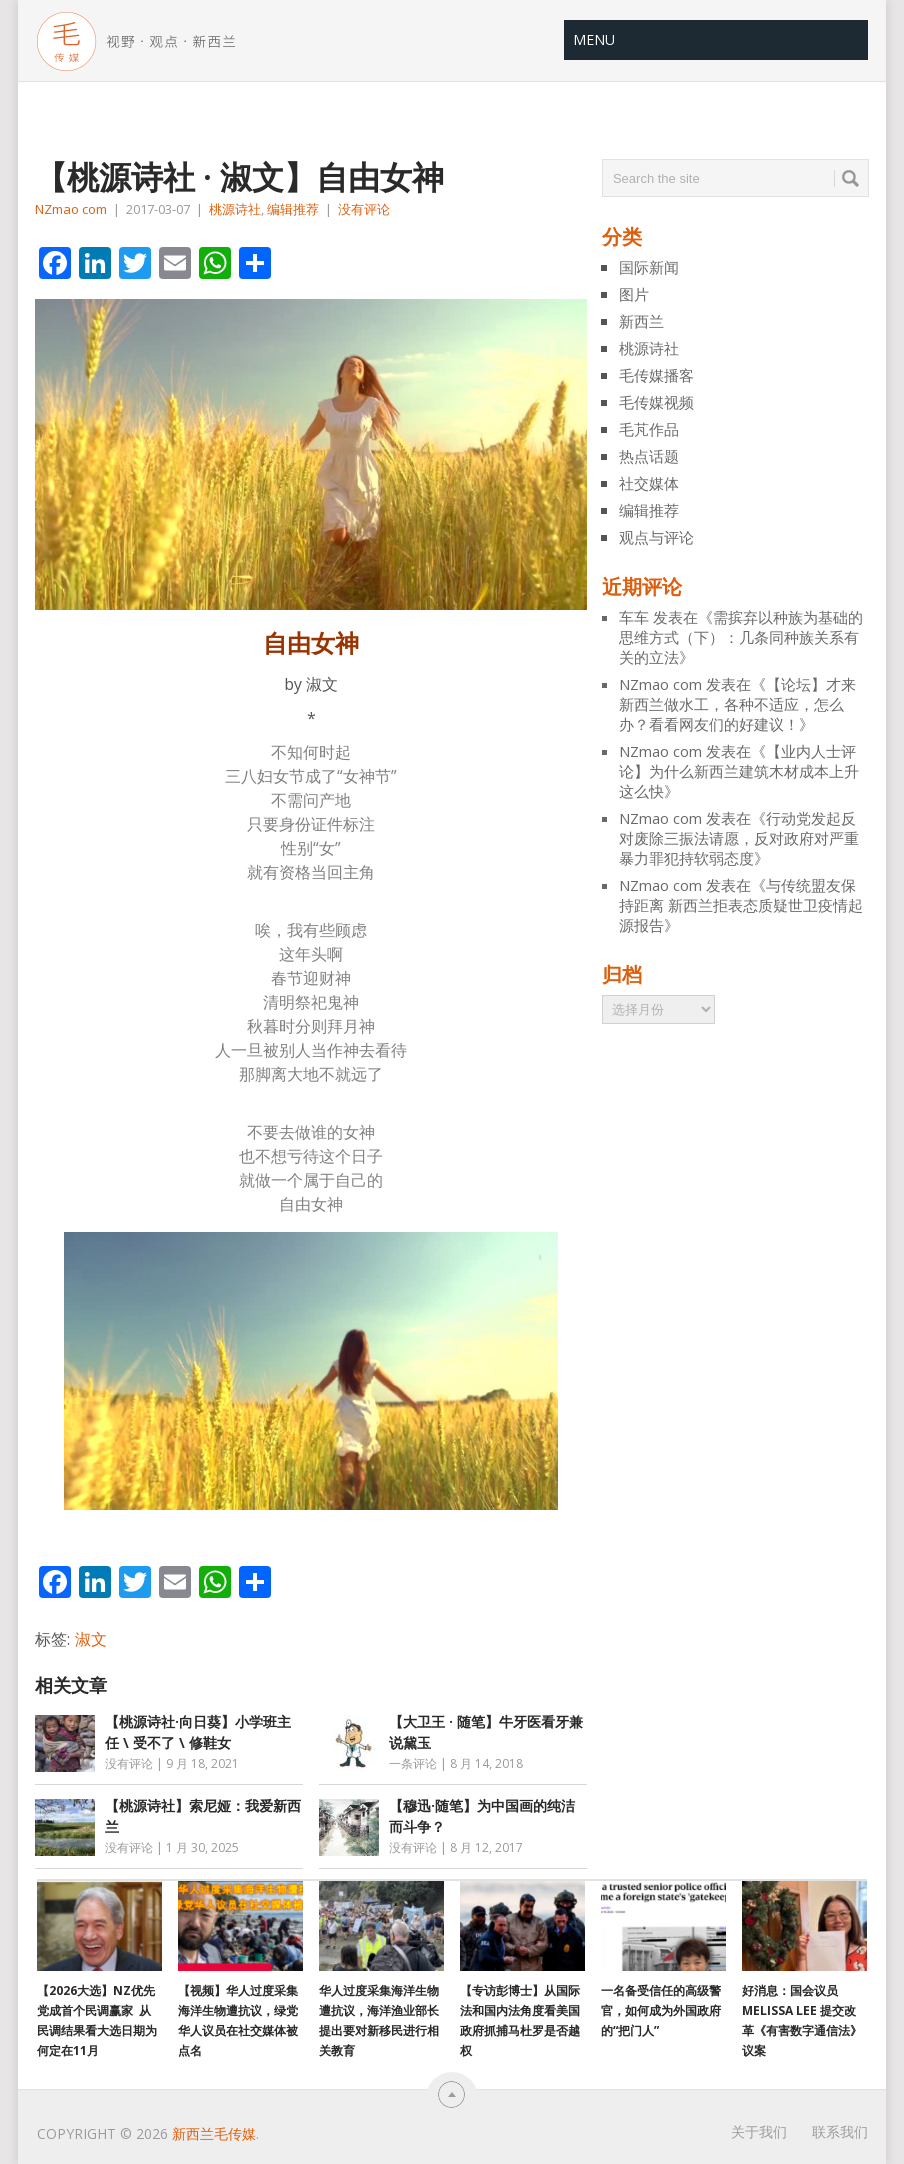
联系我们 (840, 2131)
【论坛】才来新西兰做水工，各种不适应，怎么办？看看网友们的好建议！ (737, 704)
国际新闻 (649, 267)
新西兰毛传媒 (214, 2133)
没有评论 (364, 209)
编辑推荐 (293, 209)
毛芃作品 (649, 429)
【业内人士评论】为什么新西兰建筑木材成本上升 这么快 (739, 771)
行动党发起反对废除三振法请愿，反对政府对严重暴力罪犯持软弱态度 (739, 838)
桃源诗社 (235, 209)
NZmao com (71, 209)
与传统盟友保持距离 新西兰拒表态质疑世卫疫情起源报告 (741, 905)
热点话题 (649, 456)
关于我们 (759, 2131)
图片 (634, 294)
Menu (594, 39)
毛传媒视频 (656, 402)
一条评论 (413, 1763)
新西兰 (641, 321)
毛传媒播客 (656, 375)
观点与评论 (656, 537)
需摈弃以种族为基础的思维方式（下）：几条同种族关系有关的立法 (741, 637)
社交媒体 (649, 483)
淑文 (91, 1639)
